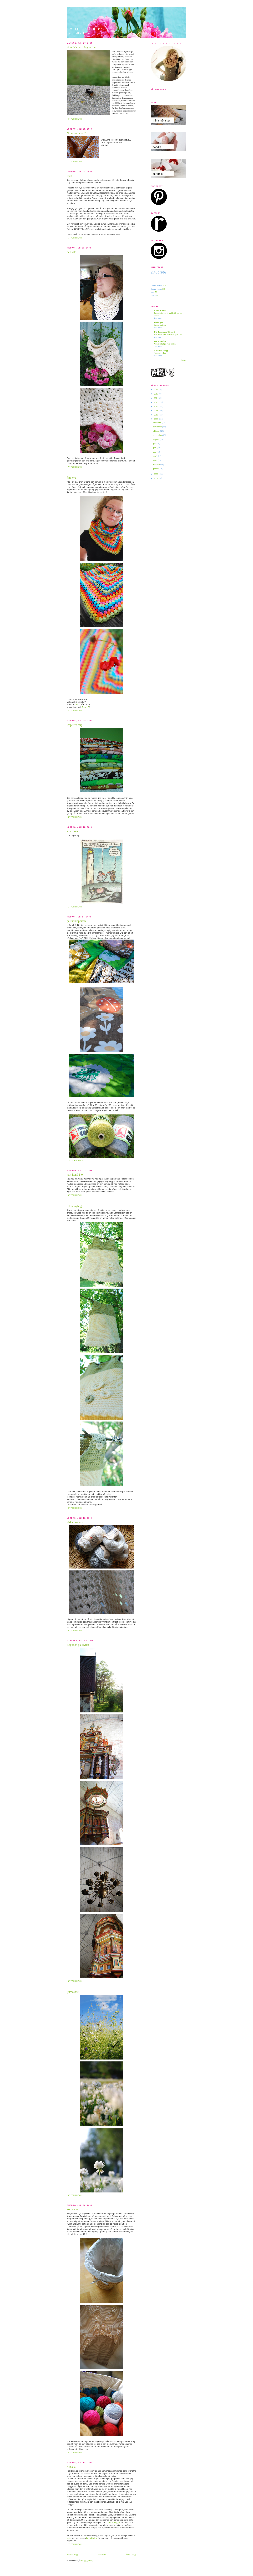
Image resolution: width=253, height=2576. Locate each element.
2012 (156, 406)
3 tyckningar (75, 1508)
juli (155, 443)
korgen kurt (73, 2209)
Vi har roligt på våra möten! (165, 344)
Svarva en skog (160, 353)
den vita (71, 252)
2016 (156, 389)
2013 (156, 402)
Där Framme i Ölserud (164, 332)
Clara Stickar (160, 310)
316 (163, 289)
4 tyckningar (75, 119)
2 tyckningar (75, 2453)
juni (155, 447)
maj (155, 452)
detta (78, 704)
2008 (156, 474)
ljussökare (73, 1992)
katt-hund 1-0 (75, 1174)
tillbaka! (72, 2467)
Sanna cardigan (160, 325)
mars (155, 460)
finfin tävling (92, 2538)
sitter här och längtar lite (81, 47)
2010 (156, 415)
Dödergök (158, 322)
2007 (156, 478)
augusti (156, 439)
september (157, 435)
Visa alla (183, 360)
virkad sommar (76, 1522)
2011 (156, 410)
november (157, 426)
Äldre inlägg (131, 2554)
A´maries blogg (161, 350)
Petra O (85, 707)
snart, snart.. (74, 831)
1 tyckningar (75, 162)
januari (156, 468)
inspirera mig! (75, 725)
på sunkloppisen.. (77, 921)
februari (156, 464)
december (157, 422)
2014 (156, 398)
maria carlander (85, 29)
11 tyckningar (75, 1160)
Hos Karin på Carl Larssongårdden (168, 334)
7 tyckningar (75, 467)
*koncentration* (76, 133)
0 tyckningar (75, 1195)
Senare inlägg (72, 2554)
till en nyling (74, 1206)
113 (164, 285)
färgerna (71, 477)
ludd (69, 176)
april (155, 456)
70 (156, 292)
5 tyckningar (75, 238)
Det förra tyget (113, 2522)
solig (69, 2538)
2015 (156, 394)
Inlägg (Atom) (87, 2560)
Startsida (102, 2554)
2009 (156, 419)
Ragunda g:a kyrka (78, 1644)
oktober (156, 431)
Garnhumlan (160, 341)
